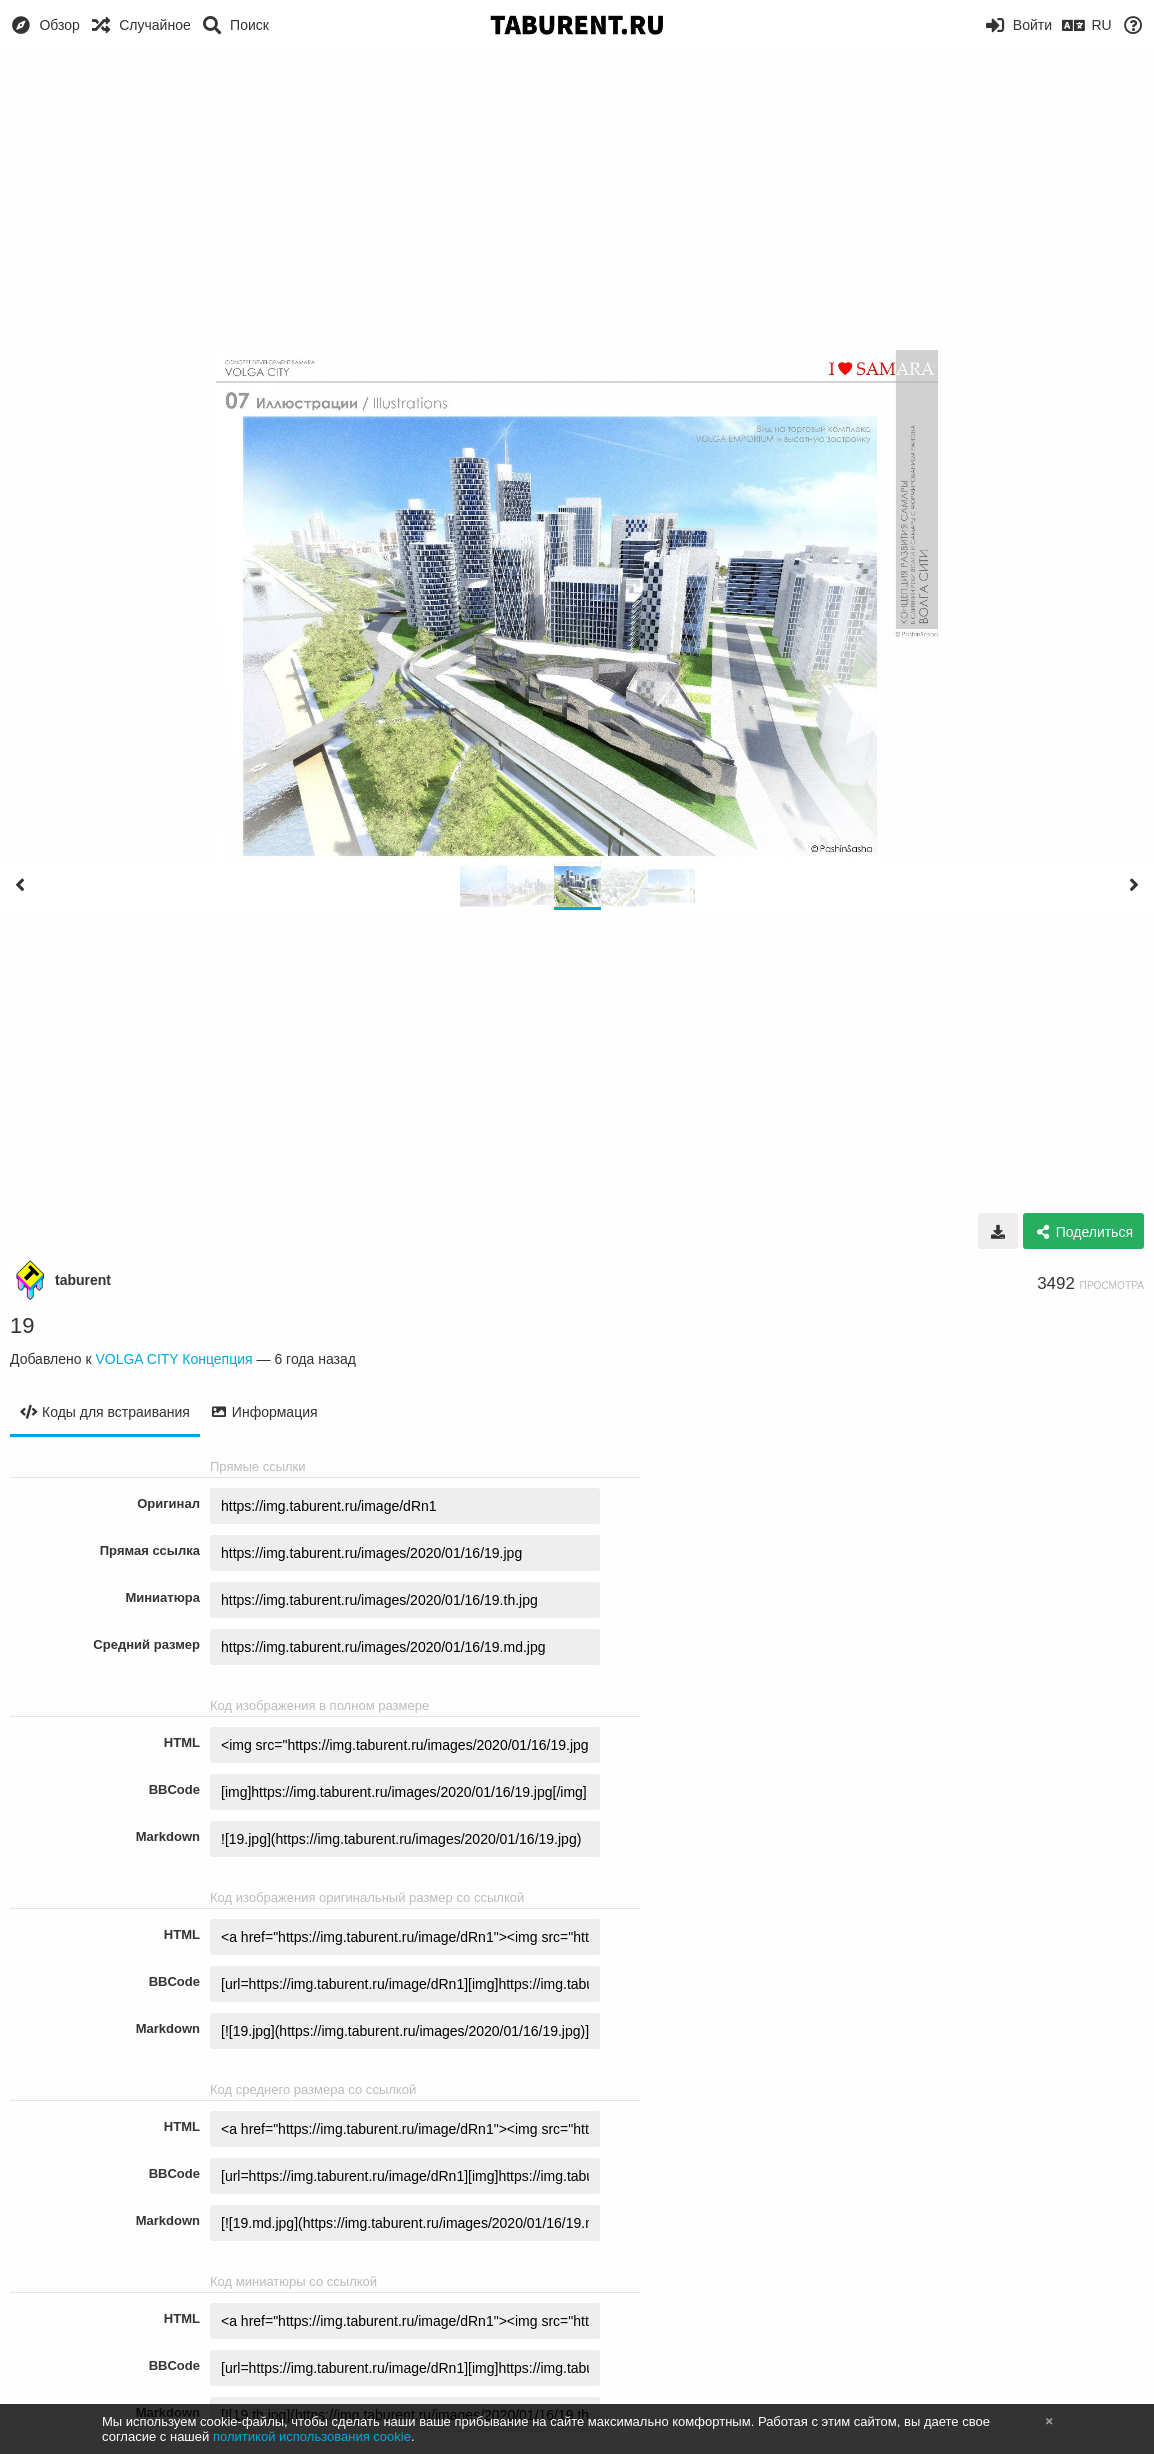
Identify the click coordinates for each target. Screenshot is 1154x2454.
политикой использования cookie (312, 2436)
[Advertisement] (577, 200)
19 (22, 1325)
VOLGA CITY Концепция (173, 1359)
